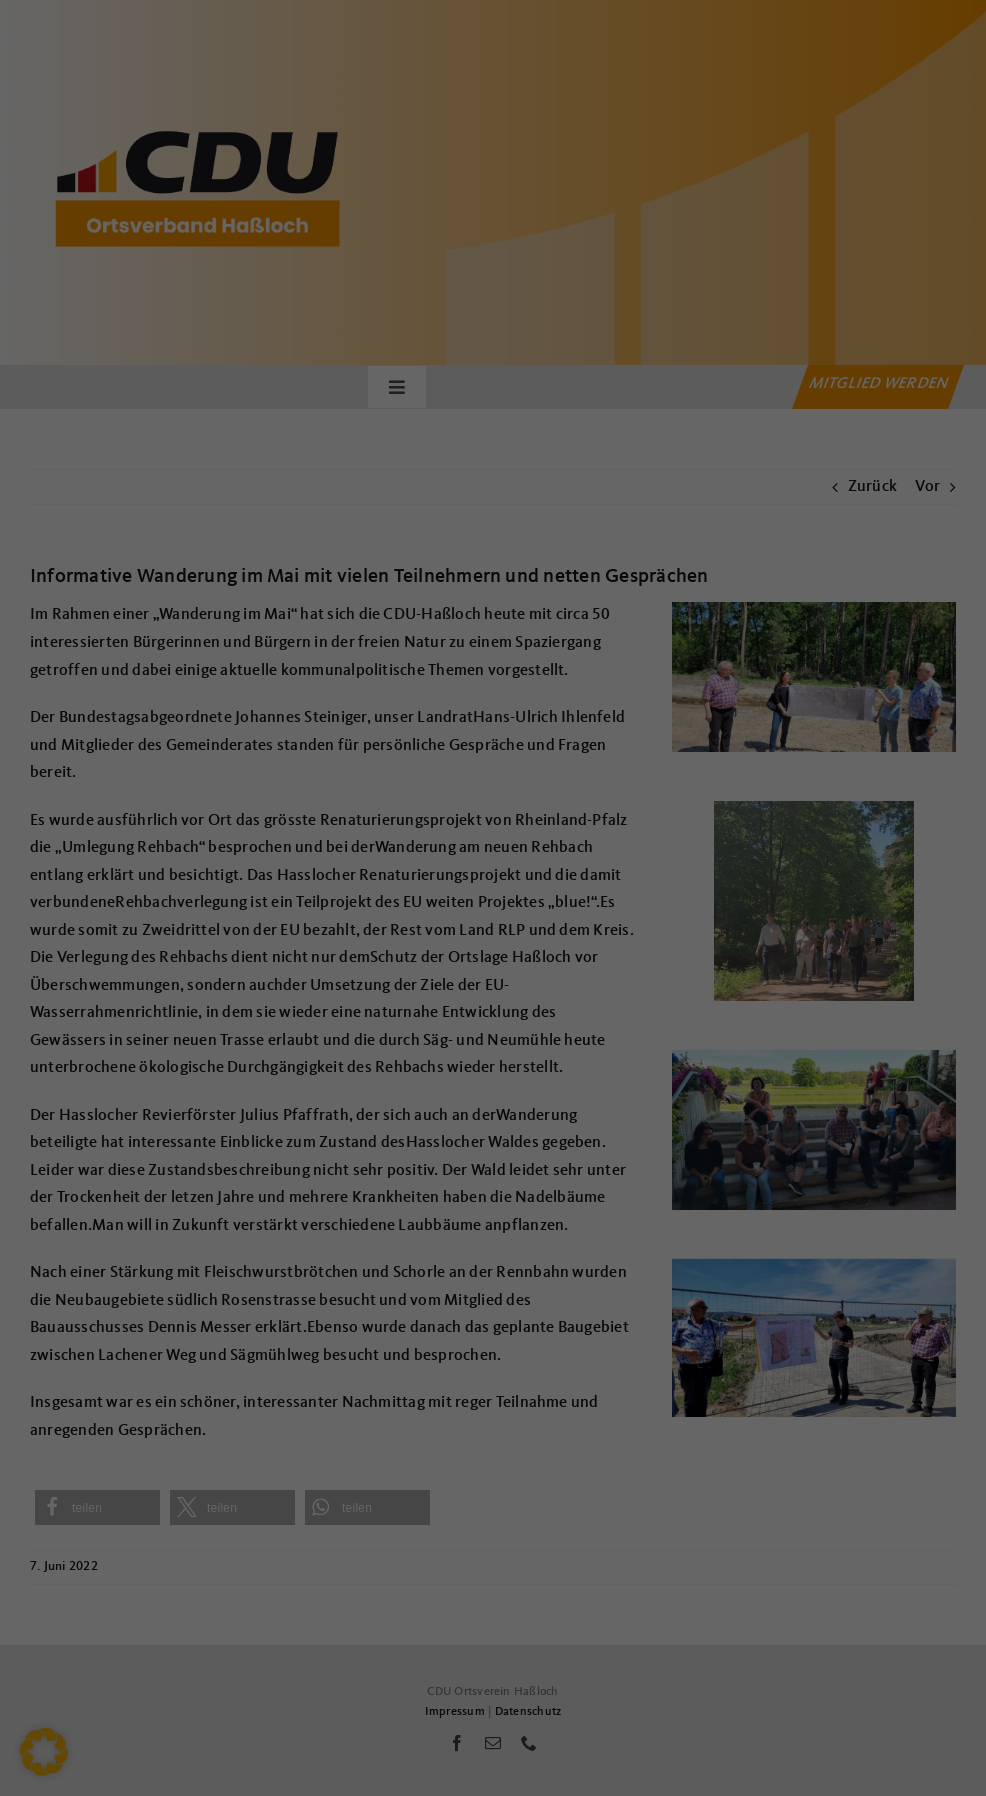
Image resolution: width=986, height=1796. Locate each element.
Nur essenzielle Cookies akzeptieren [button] (493, 1065)
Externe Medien (678, 880)
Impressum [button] (592, 1167)
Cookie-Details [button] (404, 1167)
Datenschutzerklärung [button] (503, 1167)
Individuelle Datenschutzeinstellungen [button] (493, 1124)
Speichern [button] (493, 1006)
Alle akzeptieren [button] (493, 947)
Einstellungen (274, 836)
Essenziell (276, 880)
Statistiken (468, 880)
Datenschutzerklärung (363, 816)
